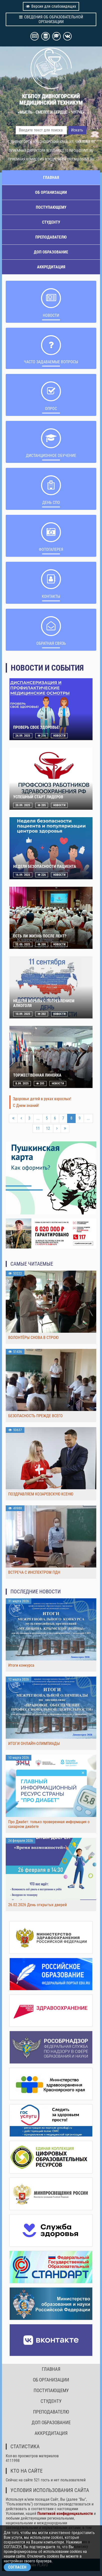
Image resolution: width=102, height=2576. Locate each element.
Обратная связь (51, 643)
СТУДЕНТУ (51, 222)
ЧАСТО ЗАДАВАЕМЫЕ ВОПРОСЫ (51, 362)
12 (48, 1128)
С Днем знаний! (26, 1105)
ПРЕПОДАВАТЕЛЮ (51, 237)
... (38, 1118)
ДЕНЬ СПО (51, 502)
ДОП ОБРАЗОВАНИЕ (51, 252)
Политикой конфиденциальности (65, 2513)
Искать (77, 130)
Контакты (51, 596)
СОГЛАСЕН (17, 2567)
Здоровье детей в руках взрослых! (42, 1098)
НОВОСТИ (51, 315)
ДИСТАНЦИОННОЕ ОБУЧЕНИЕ (51, 455)
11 (38, 1128)
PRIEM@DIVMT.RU (80, 159)
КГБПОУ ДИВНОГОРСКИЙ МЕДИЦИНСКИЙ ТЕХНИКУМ (51, 99)
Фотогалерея (51, 549)
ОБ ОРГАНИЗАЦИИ (51, 192)
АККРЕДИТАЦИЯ (51, 267)
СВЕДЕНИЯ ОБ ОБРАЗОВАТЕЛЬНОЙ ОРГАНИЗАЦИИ (51, 19)
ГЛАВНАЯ (51, 177)
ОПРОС (51, 408)
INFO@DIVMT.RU (81, 150)
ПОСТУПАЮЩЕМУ (51, 207)
